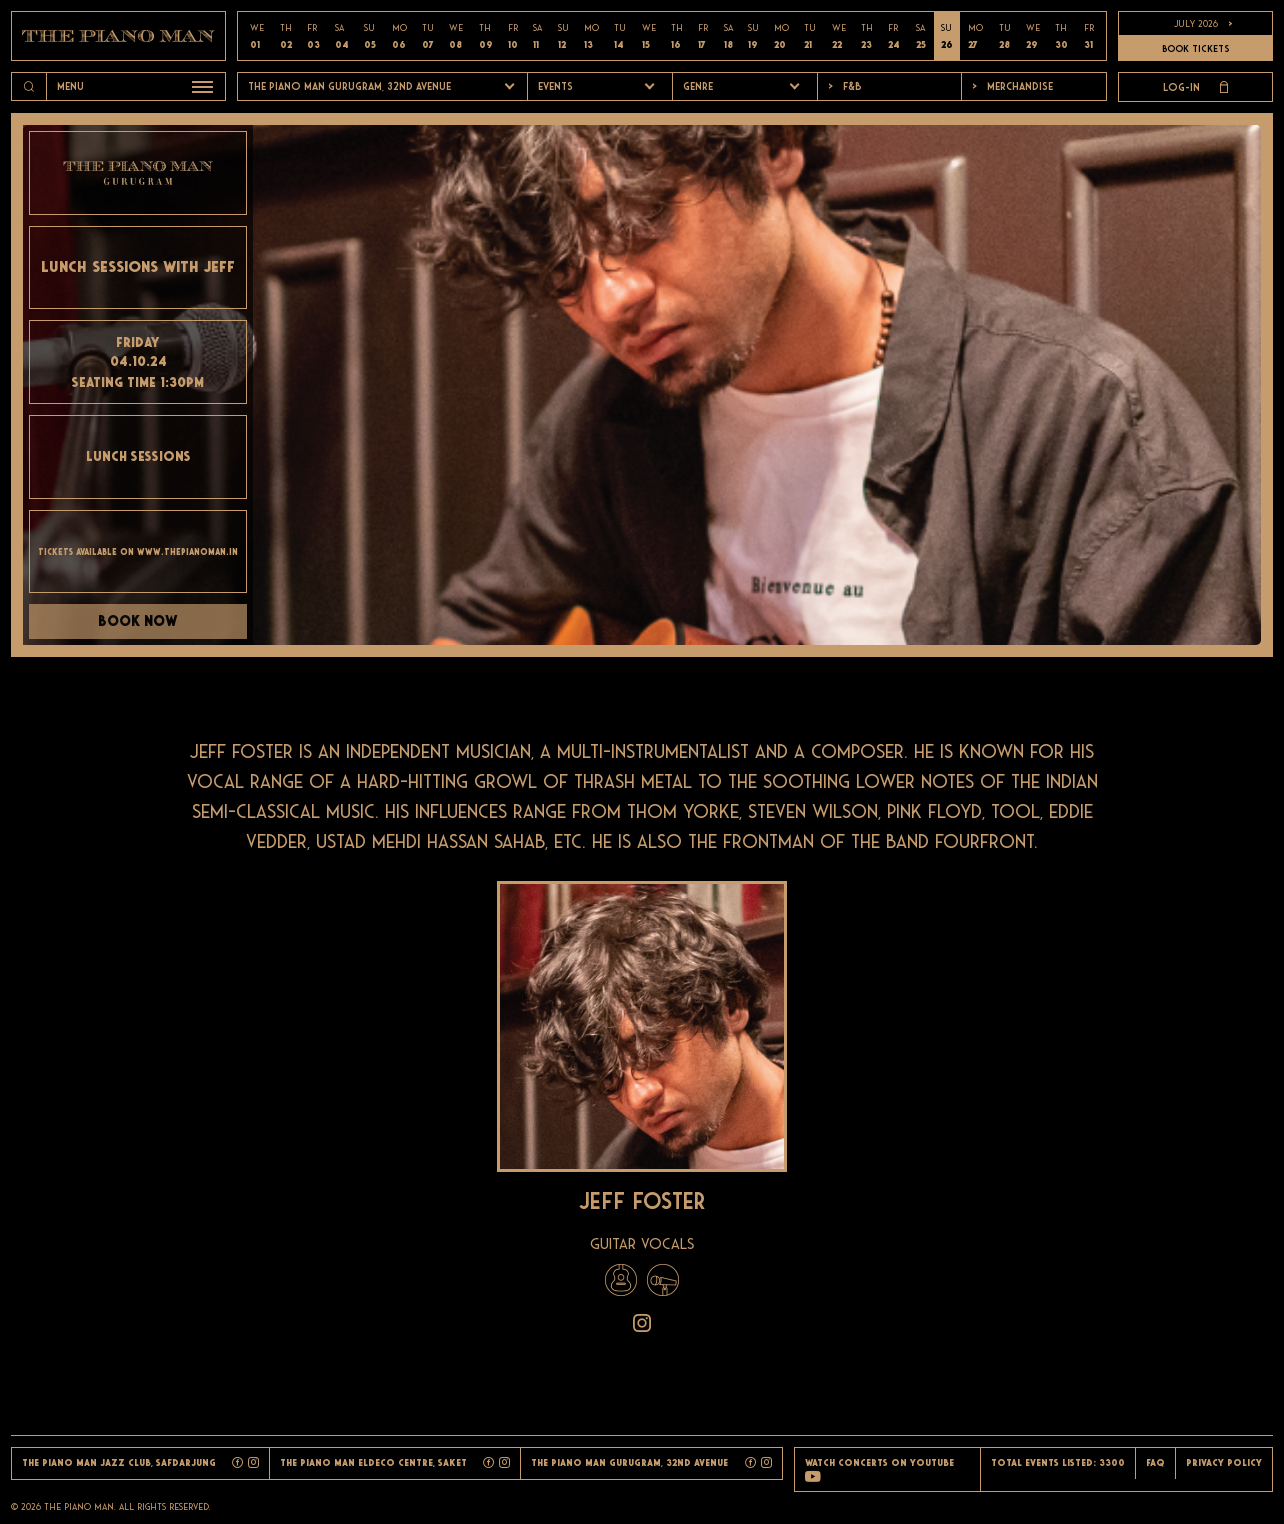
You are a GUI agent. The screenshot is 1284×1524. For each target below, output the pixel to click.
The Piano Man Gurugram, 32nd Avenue (349, 86)
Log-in (1195, 87)
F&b (845, 86)
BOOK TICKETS (1195, 49)
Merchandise (1012, 86)
